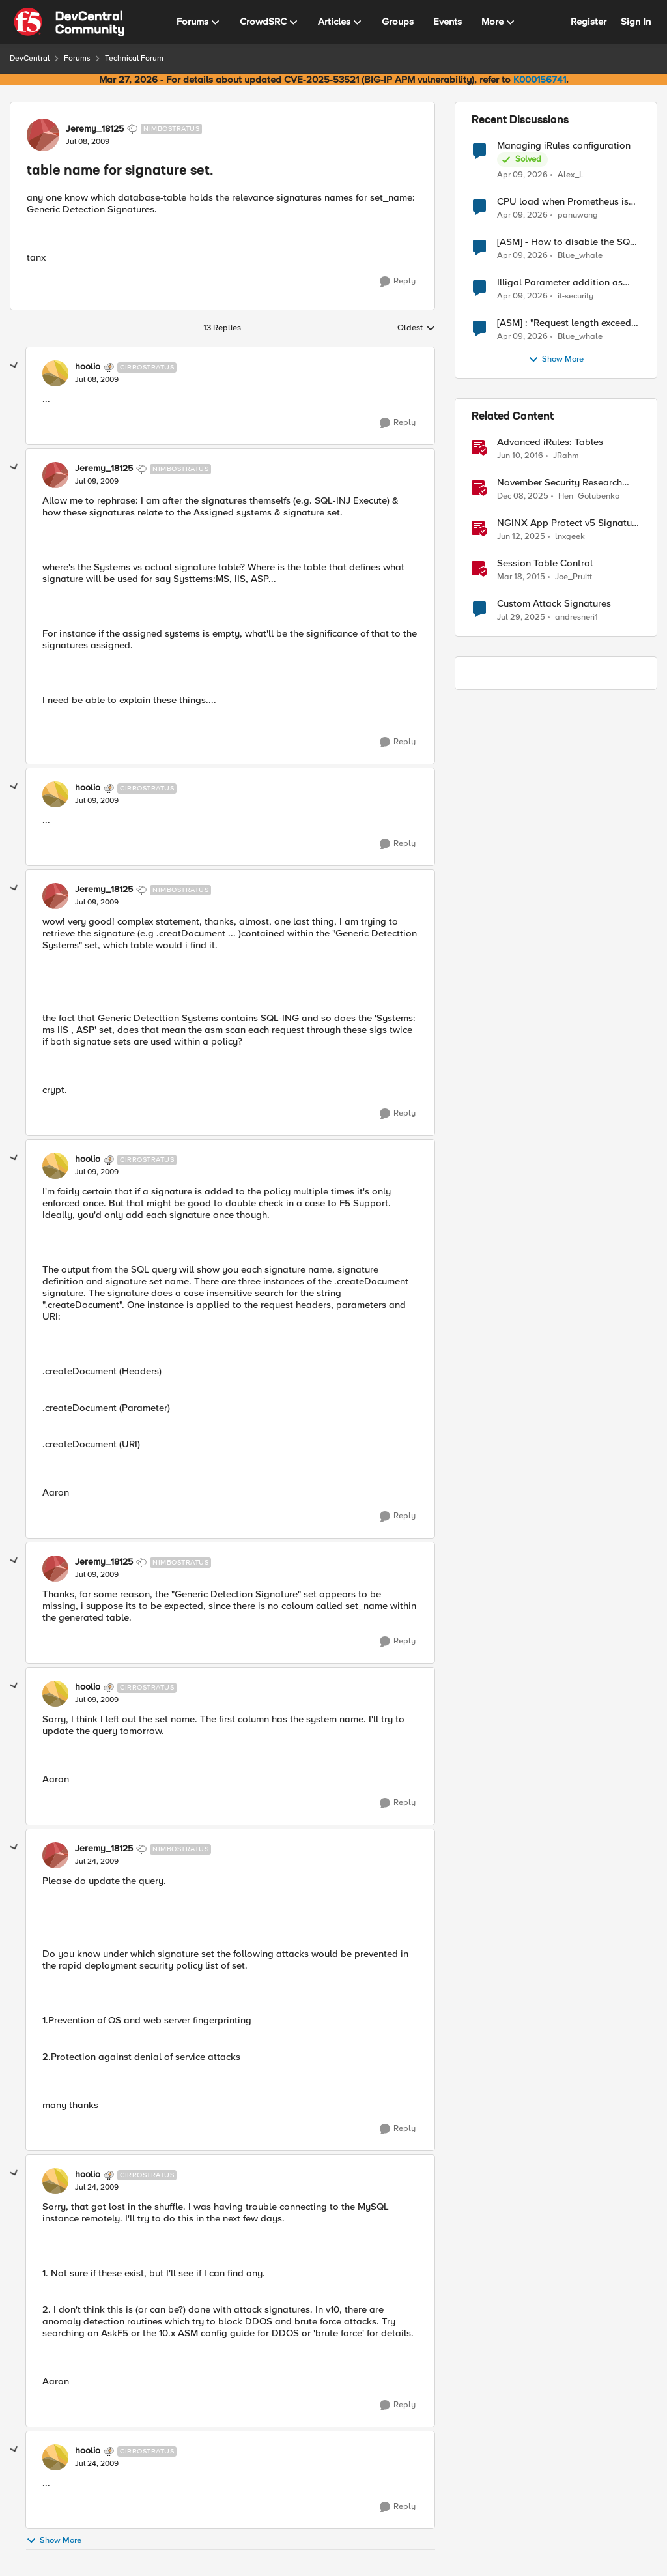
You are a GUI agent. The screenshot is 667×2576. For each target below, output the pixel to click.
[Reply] (397, 281)
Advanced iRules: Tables (550, 442)
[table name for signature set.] (97, 379)
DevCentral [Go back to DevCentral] (30, 58)
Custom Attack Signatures (554, 603)
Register (588, 21)
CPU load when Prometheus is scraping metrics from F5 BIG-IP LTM (566, 201)
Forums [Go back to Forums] (77, 58)
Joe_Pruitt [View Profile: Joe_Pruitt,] (573, 577)
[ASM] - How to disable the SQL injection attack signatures (566, 242)
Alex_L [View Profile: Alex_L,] (571, 174)
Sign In (636, 21)
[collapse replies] (14, 365)
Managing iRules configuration (564, 145)
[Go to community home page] (69, 22)
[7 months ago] (522, 496)
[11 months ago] (521, 618)
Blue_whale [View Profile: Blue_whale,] (580, 256)
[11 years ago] (521, 577)
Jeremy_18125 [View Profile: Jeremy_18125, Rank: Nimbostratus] (95, 129)
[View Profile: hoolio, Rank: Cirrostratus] (55, 373)
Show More (53, 2540)
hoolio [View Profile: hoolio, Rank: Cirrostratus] (87, 367)
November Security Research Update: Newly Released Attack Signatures (567, 482)
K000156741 (539, 79)
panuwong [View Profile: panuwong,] (578, 215)
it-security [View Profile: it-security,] (575, 296)
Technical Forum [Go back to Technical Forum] (134, 58)
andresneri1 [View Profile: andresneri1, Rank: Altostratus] (576, 617)
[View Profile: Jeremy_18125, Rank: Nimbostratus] (43, 135)
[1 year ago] (521, 537)
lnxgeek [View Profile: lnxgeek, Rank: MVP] (570, 537)
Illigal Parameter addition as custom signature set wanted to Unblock (565, 282)
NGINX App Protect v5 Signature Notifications (568, 522)
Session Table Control (545, 563)
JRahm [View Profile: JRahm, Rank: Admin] (566, 456)
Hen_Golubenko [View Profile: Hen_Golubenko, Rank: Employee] (588, 496)
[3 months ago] (522, 174)
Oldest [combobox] (416, 328)
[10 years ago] (520, 456)
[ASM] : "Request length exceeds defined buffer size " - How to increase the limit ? (566, 322)
